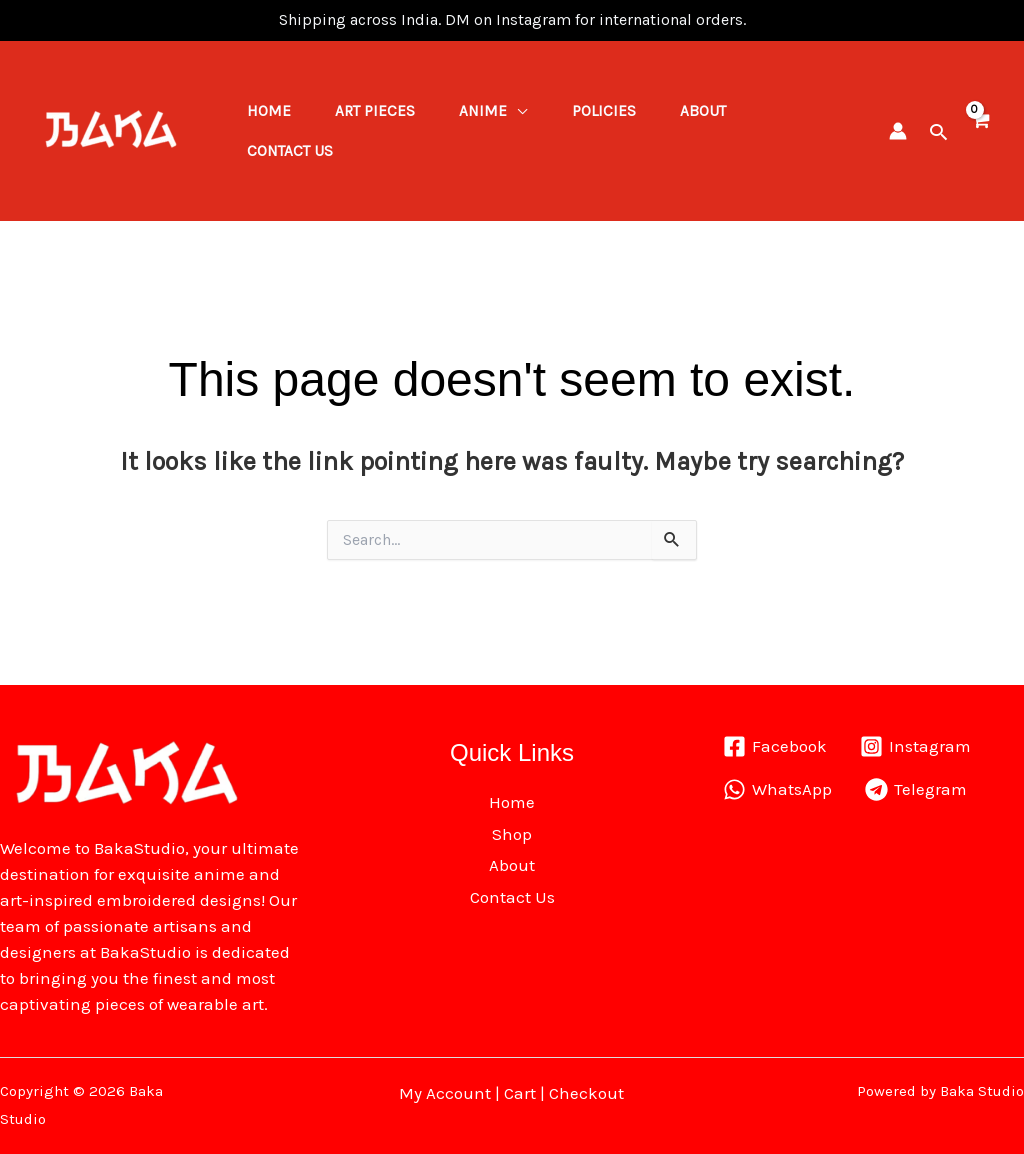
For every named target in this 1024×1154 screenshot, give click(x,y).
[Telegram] (917, 789)
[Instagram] (916, 746)
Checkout (586, 1093)
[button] (938, 131)
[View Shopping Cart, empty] (979, 130)
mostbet (48, 20)
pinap (65, 20)
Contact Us (293, 158)
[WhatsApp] (777, 789)
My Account (445, 1093)
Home (272, 104)
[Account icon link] (898, 131)
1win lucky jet (57, 20)
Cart (520, 1093)
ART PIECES (384, 104)
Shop (512, 834)
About (729, 104)
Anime (498, 104)
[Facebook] (775, 746)
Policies (624, 104)
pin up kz (70, 20)
